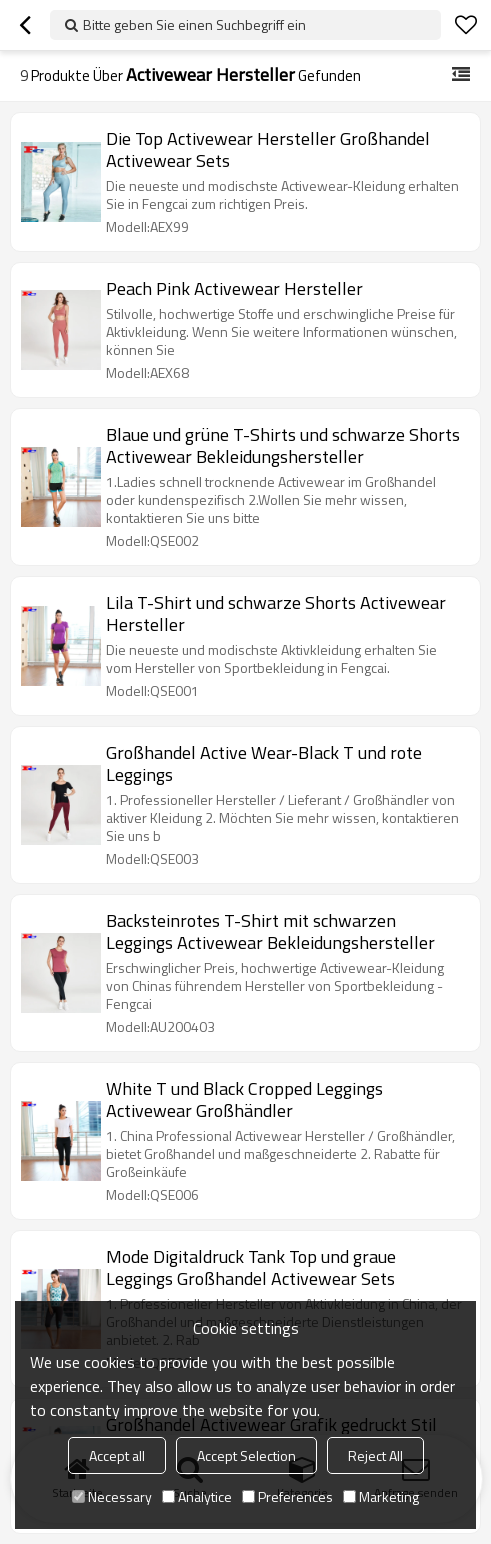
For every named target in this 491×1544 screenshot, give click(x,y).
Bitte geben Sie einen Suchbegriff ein (194, 24)
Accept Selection (246, 1455)
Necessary (112, 1496)
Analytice (197, 1496)
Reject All (375, 1455)
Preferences (287, 1496)
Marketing (381, 1496)
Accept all (117, 1455)
